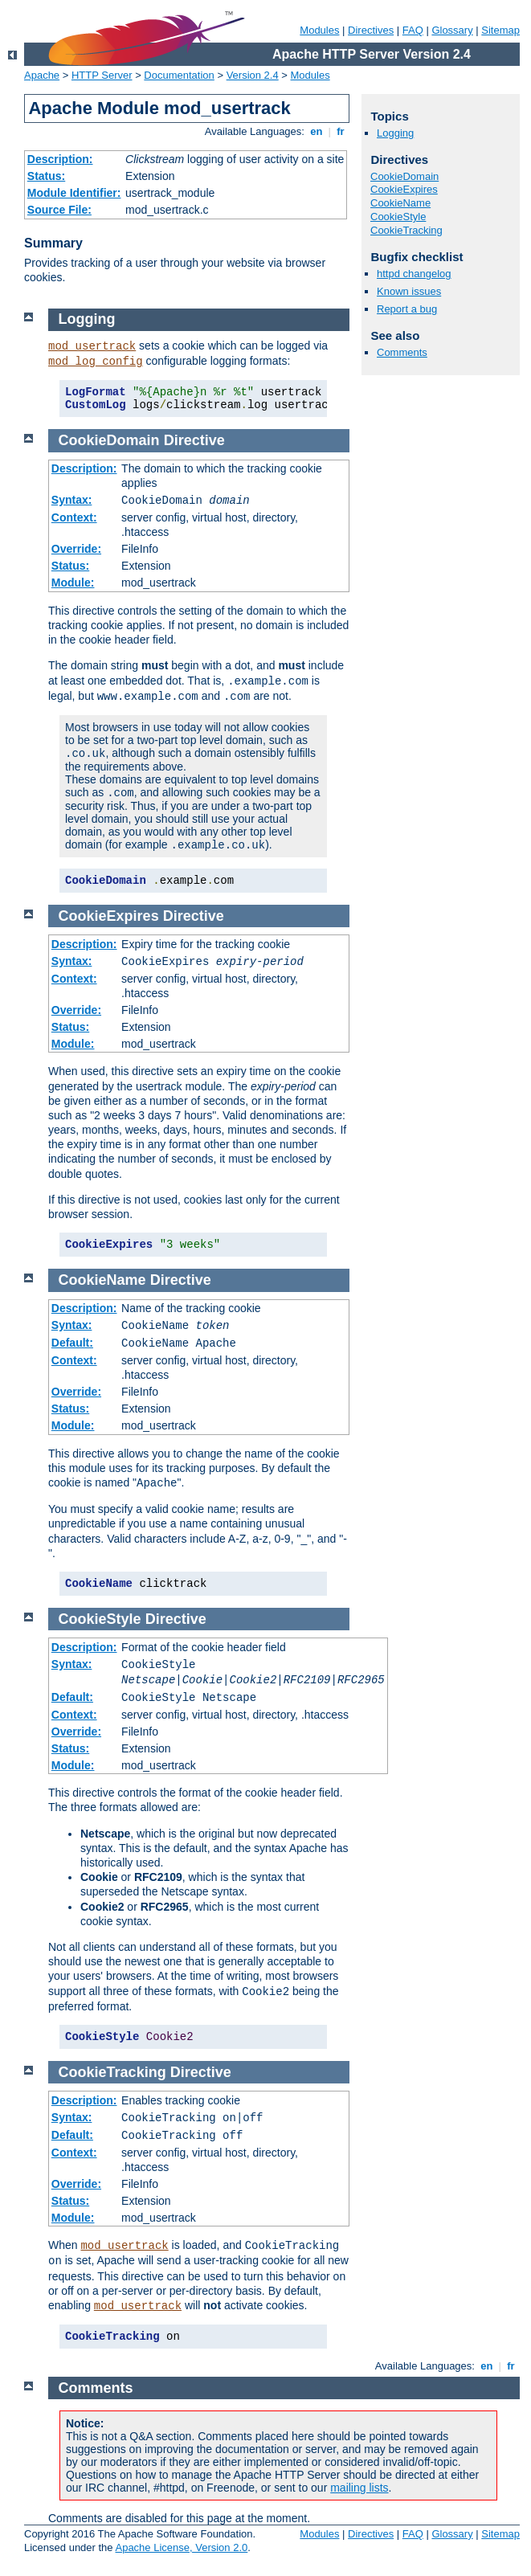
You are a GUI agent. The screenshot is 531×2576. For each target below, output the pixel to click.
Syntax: (71, 499)
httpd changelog (414, 274)
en (316, 131)
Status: (46, 176)
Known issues (409, 291)
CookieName (400, 203)
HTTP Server (102, 75)
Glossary (451, 30)
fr (341, 131)
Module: (73, 582)
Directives (371, 30)
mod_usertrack (92, 346)
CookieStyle (398, 217)
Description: (60, 159)
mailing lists (359, 2487)
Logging (395, 133)
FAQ (412, 30)
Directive (194, 440)
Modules (319, 30)
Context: (74, 517)
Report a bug (407, 309)
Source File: (59, 209)
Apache (41, 75)
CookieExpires (404, 189)
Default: (72, 1342)
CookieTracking (406, 230)
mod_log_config (95, 361)
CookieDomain (404, 176)
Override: (76, 548)
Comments (402, 352)
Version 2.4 (253, 75)
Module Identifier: (74, 192)
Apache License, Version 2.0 (181, 2547)
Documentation (179, 75)
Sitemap (500, 30)
